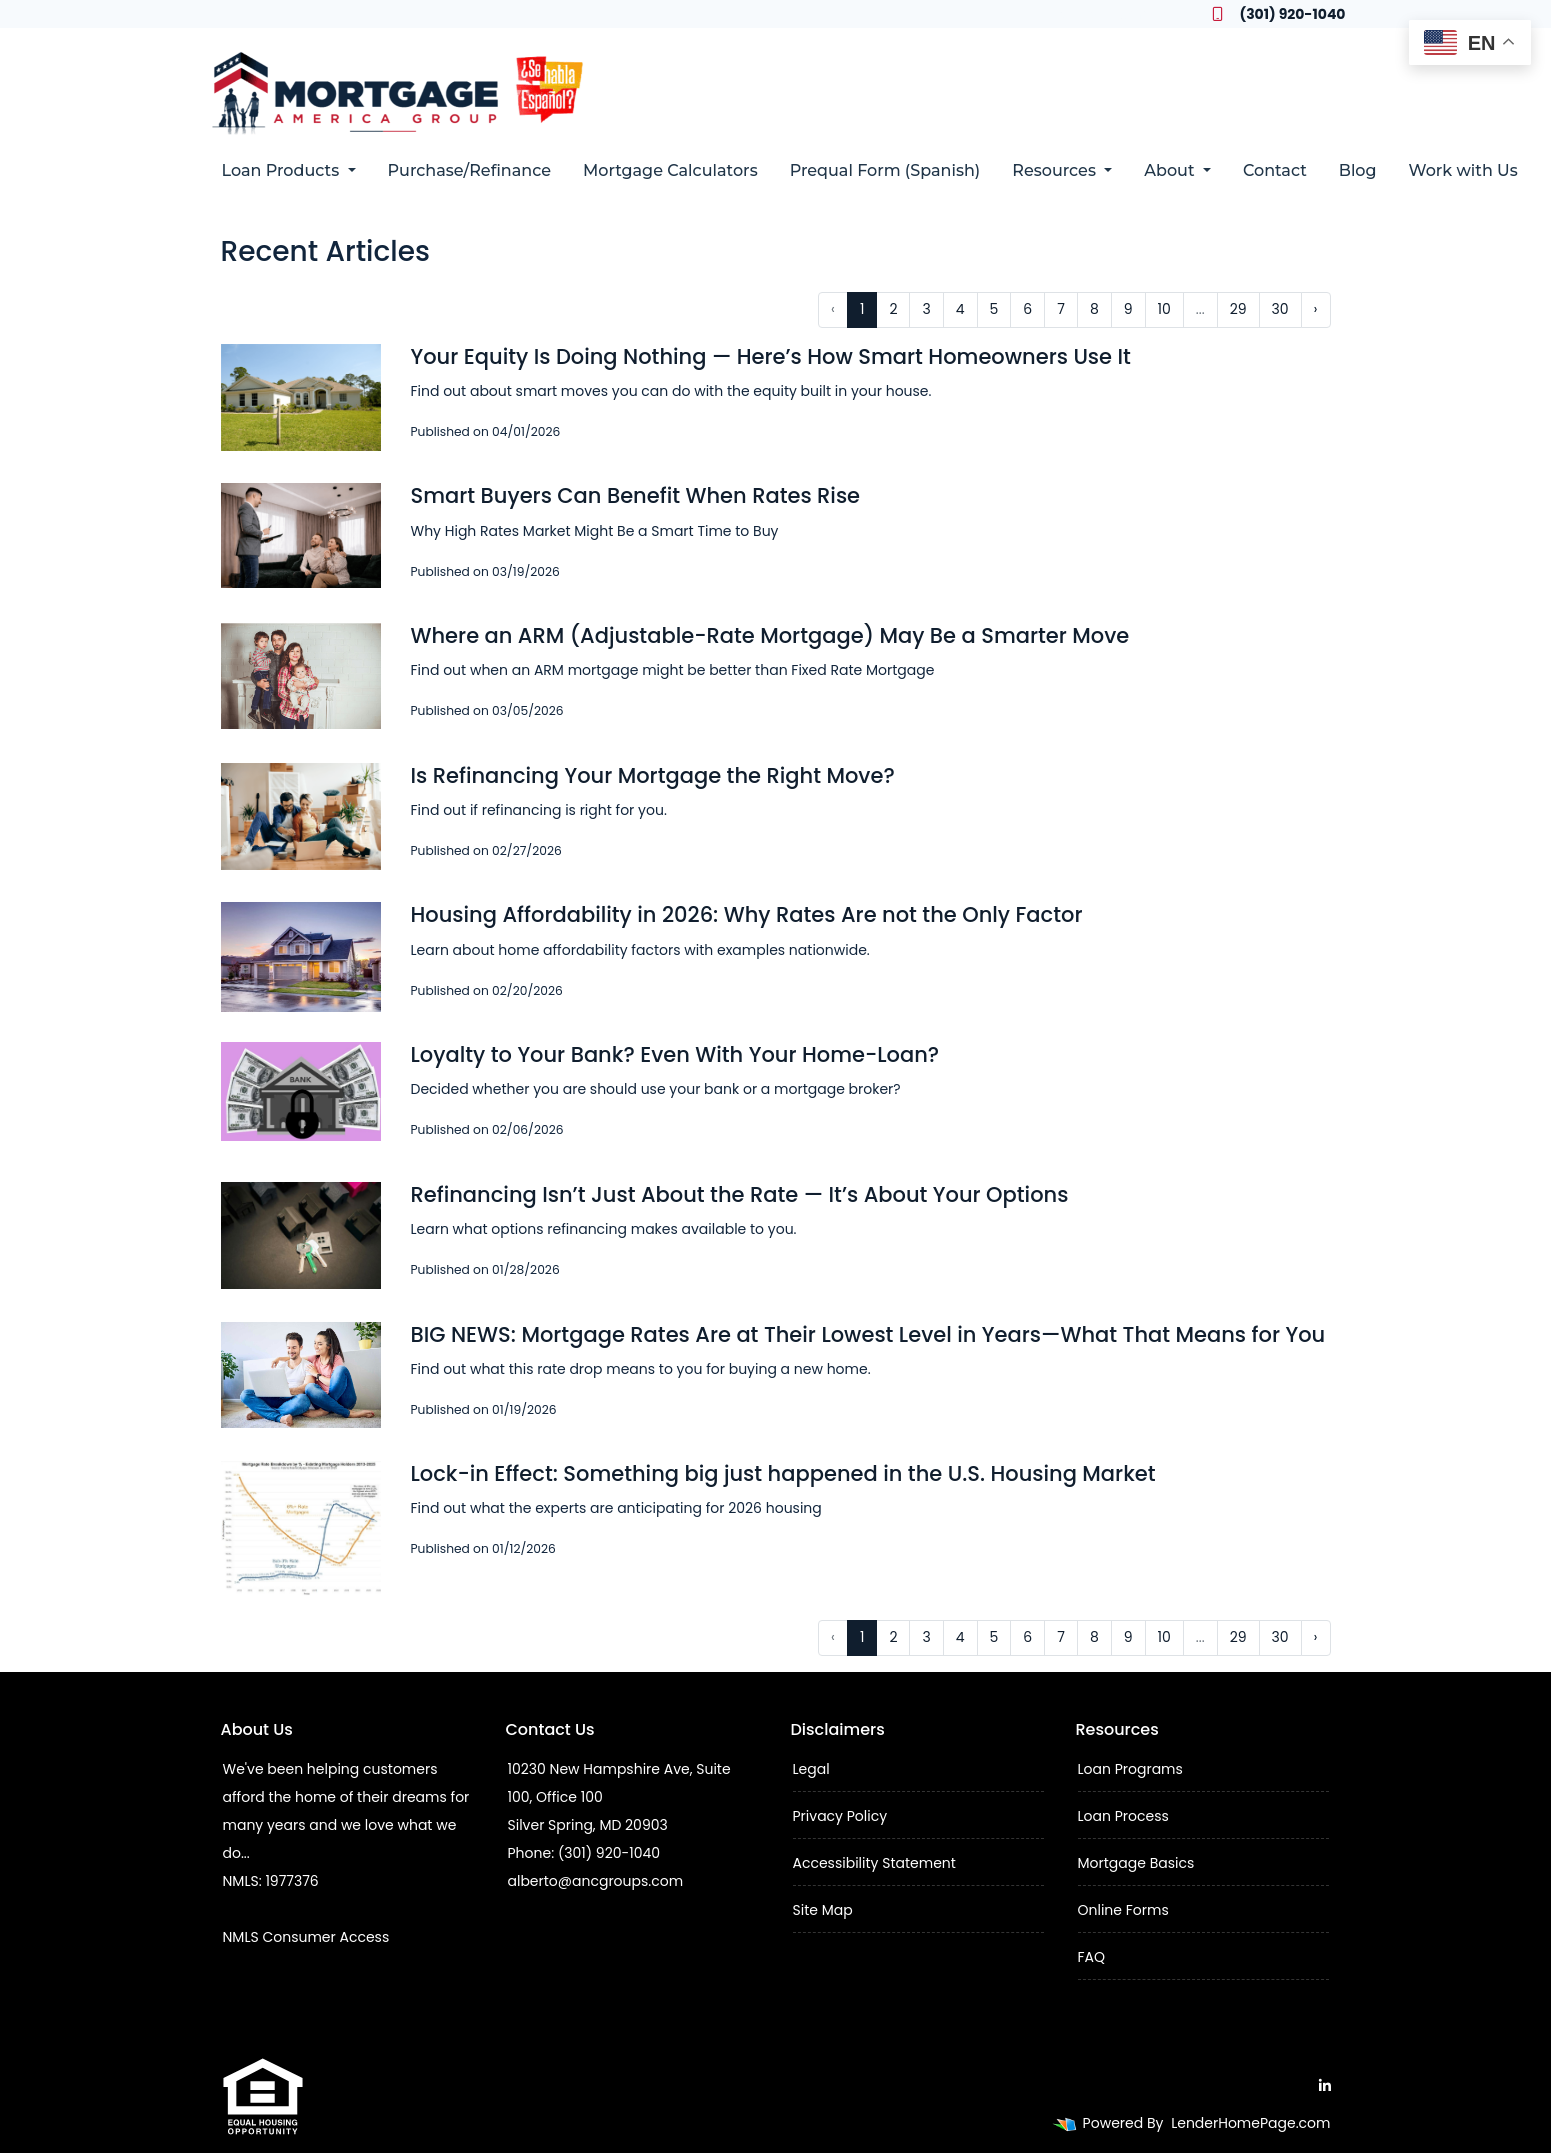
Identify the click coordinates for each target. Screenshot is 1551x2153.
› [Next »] (1316, 309)
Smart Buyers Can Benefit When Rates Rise (636, 495)
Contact (1275, 170)
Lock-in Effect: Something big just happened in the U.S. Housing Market (783, 1473)
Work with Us (1463, 170)
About (1171, 170)
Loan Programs (1130, 1769)
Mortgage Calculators (670, 170)
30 (1280, 309)
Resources (1056, 170)
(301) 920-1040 (1278, 14)
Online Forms (1123, 1910)
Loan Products (283, 170)
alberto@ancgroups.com (596, 1881)
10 (1164, 309)
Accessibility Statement (874, 1863)
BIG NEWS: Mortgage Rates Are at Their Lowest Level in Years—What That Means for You (868, 1334)
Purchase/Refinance (469, 170)
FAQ (1092, 1957)
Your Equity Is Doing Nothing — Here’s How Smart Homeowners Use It (771, 356)
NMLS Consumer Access (306, 1937)
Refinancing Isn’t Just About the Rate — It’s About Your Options (740, 1194)
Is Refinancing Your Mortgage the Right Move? (653, 775)
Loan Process (1123, 1816)
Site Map (823, 1910)
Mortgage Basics (1136, 1863)
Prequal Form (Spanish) (885, 170)
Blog (1358, 170)
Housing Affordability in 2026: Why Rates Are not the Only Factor (747, 914)
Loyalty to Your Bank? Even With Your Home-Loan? (675, 1054)
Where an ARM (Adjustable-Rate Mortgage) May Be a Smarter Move (770, 635)
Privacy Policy (840, 1816)
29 (1238, 309)
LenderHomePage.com (1250, 2123)
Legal (811, 1769)
